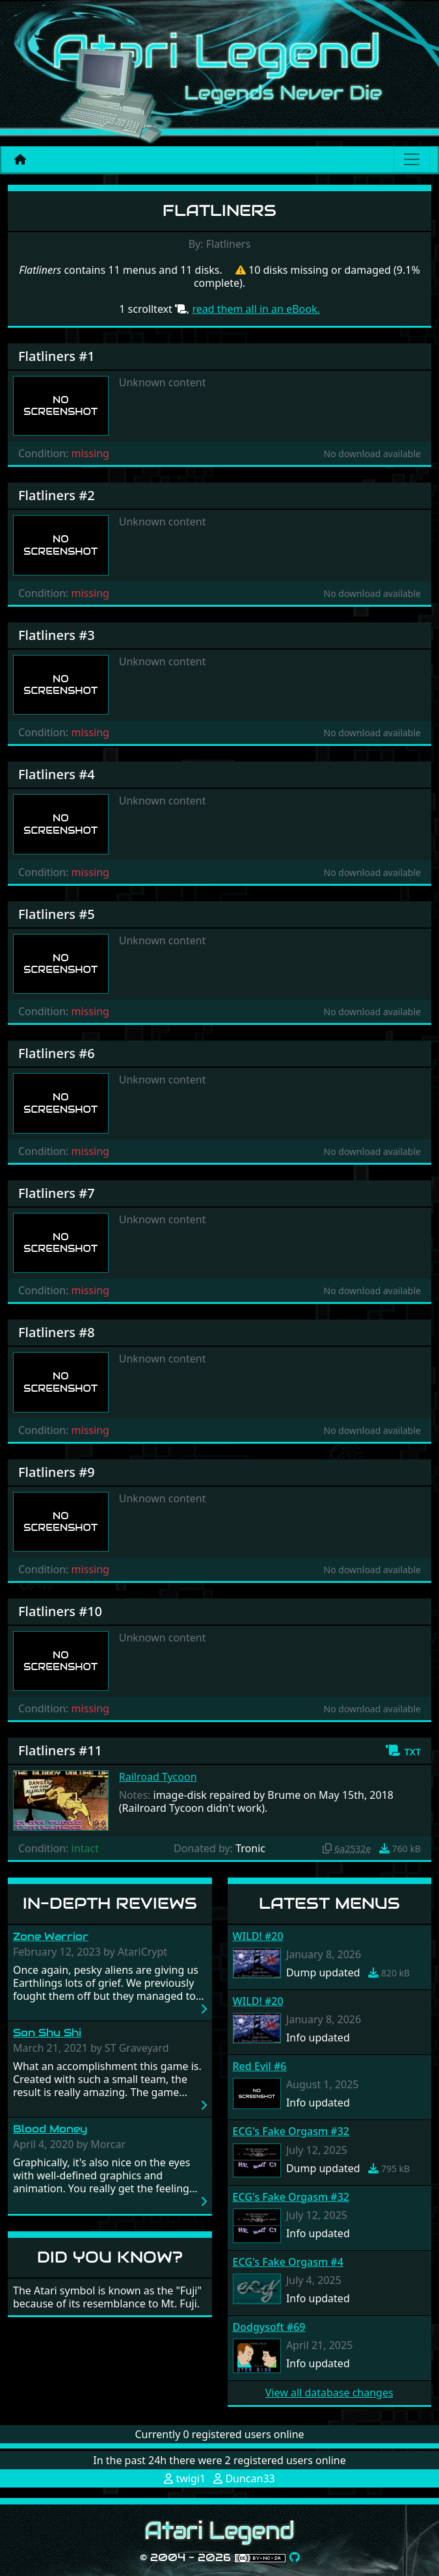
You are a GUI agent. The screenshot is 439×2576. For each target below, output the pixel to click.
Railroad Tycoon (158, 1777)
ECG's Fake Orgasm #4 (288, 2262)
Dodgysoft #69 (269, 2327)
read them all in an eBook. (255, 309)
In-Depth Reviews (110, 1903)
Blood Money (50, 2129)
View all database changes (329, 2392)
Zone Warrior (50, 1936)
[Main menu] (411, 159)
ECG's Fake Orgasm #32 (291, 2131)
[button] (403, 1751)
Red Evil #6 (260, 2066)
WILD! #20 (258, 1936)
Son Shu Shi (47, 2032)
